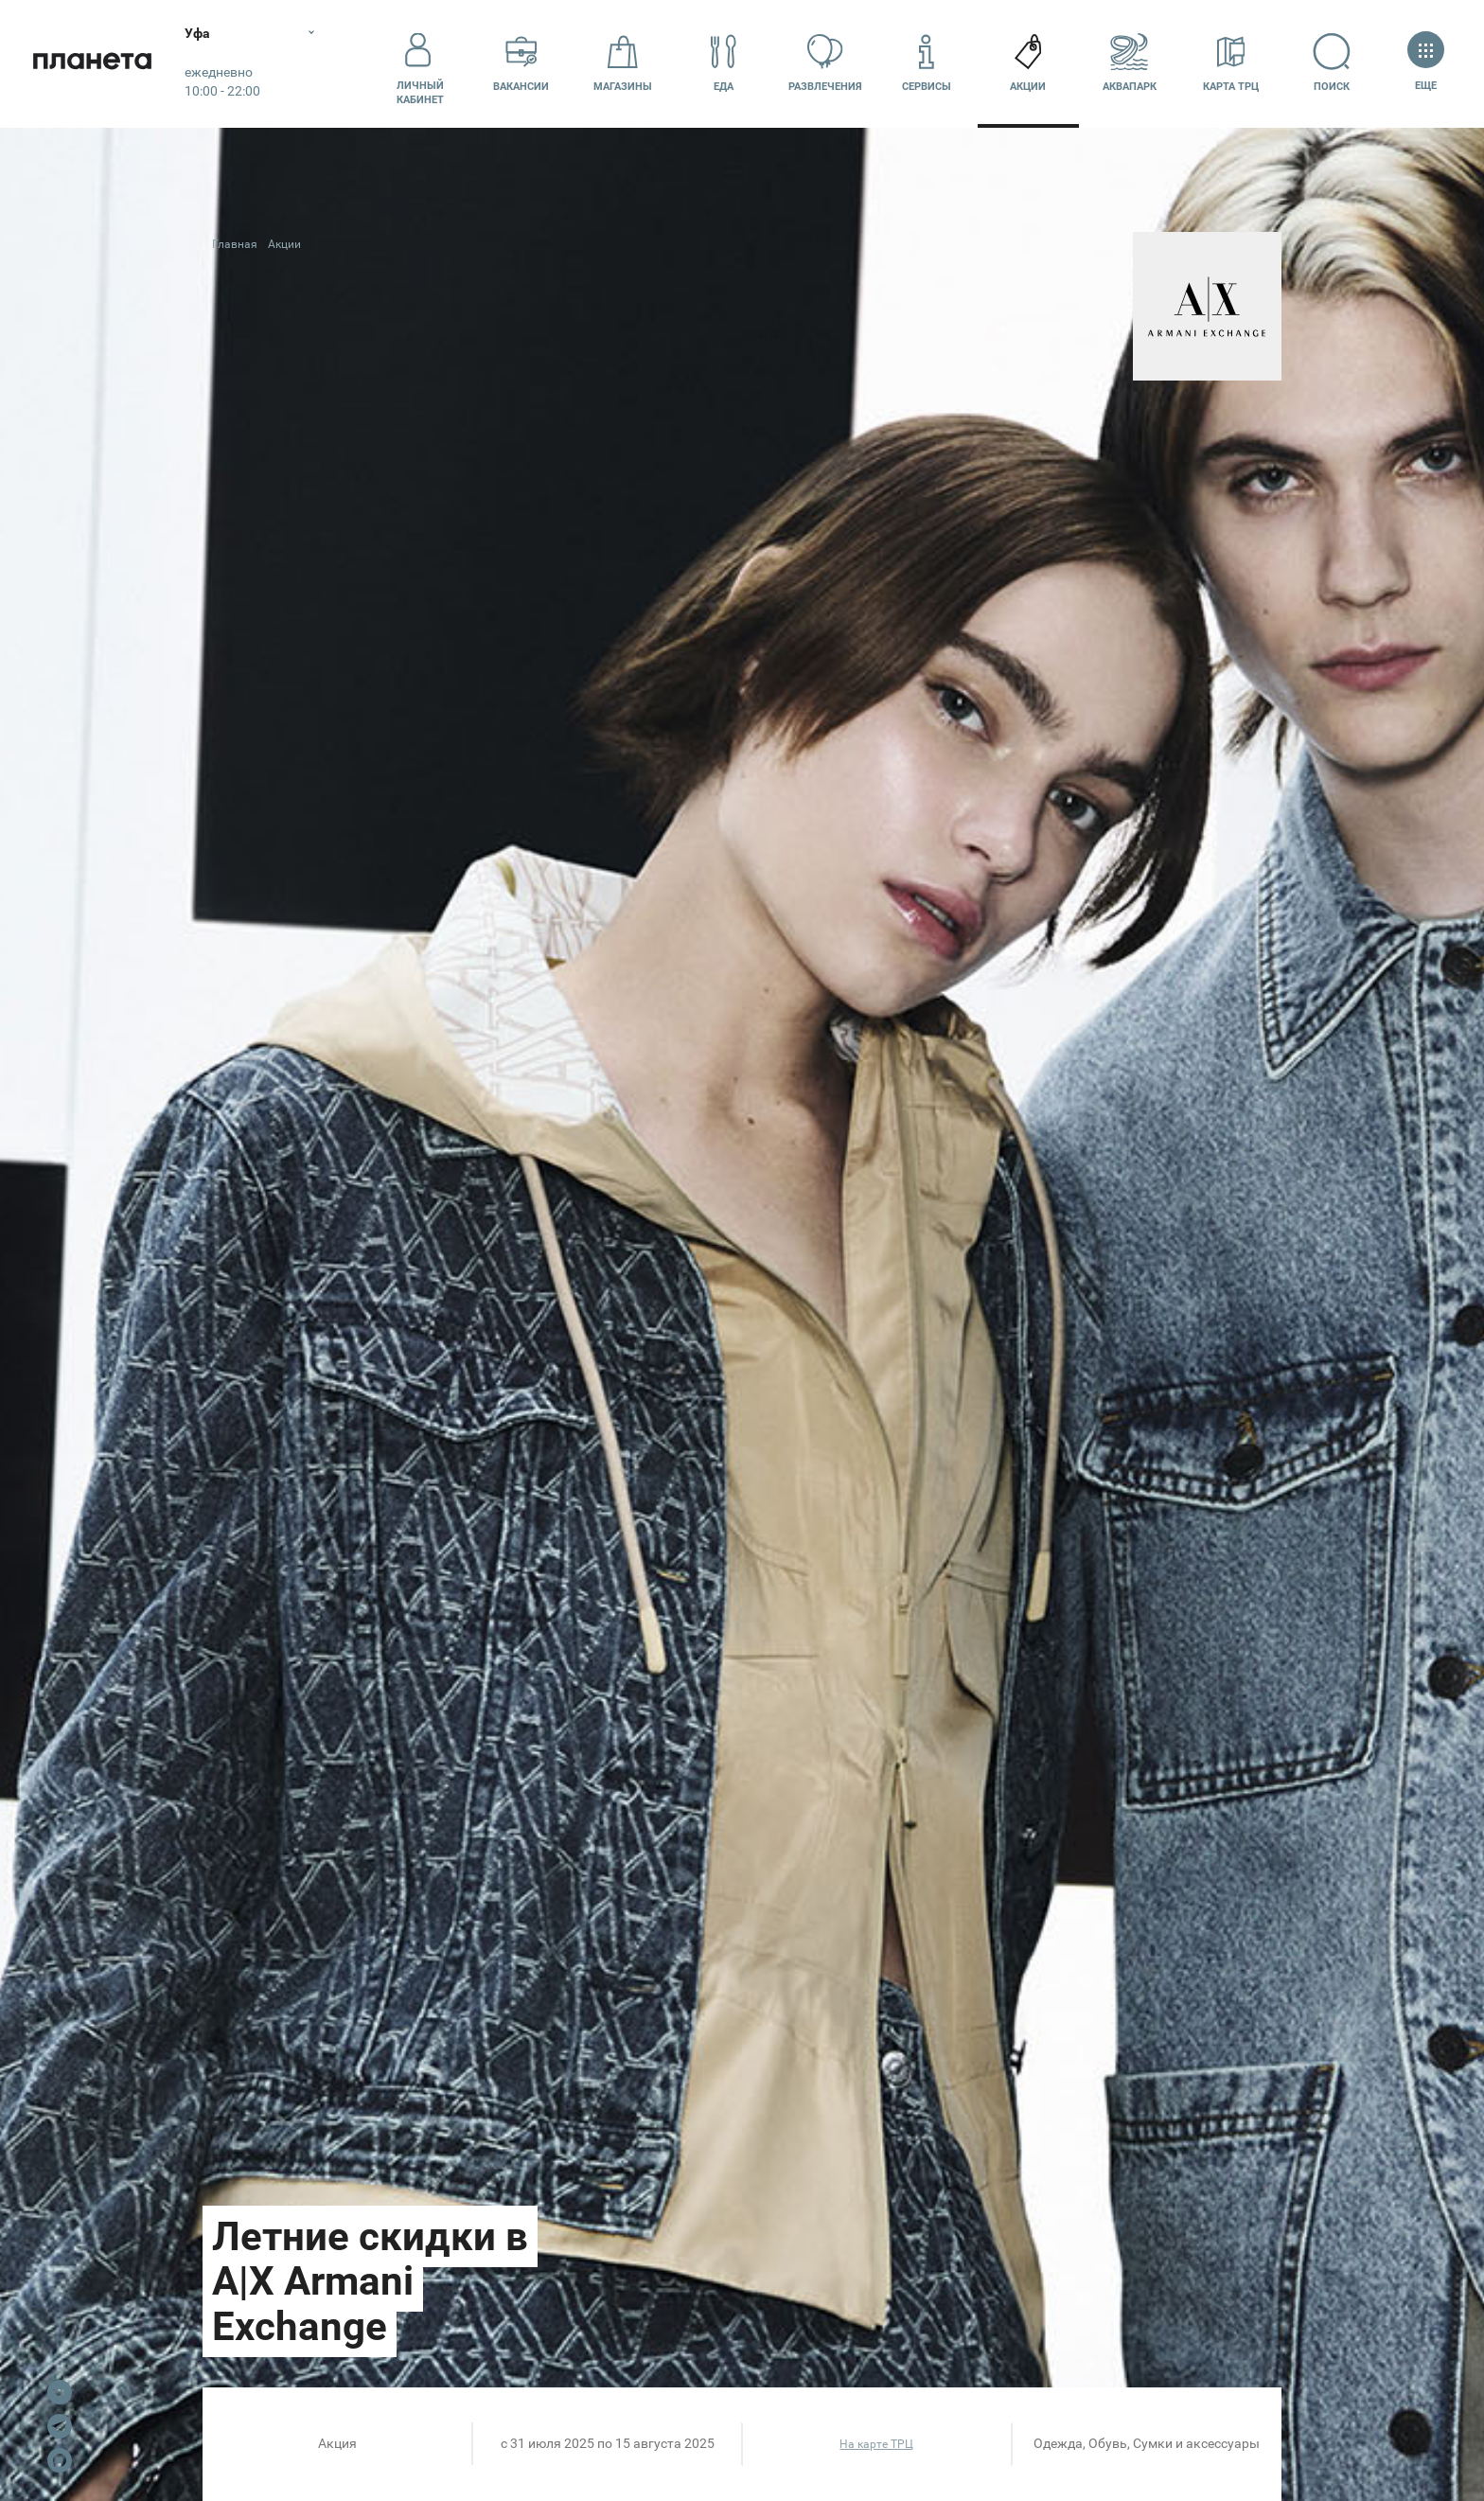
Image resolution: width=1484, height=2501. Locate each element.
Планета (94, 64)
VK (59, 2392)
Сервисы (926, 63)
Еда (724, 63)
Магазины (622, 63)
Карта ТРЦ (1231, 63)
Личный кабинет (420, 63)
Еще (1426, 63)
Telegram (59, 2426)
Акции (1028, 63)
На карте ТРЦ (876, 2444)
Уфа (202, 33)
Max (59, 2460)
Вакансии (521, 63)
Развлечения (825, 63)
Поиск (1332, 63)
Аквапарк (1130, 63)
